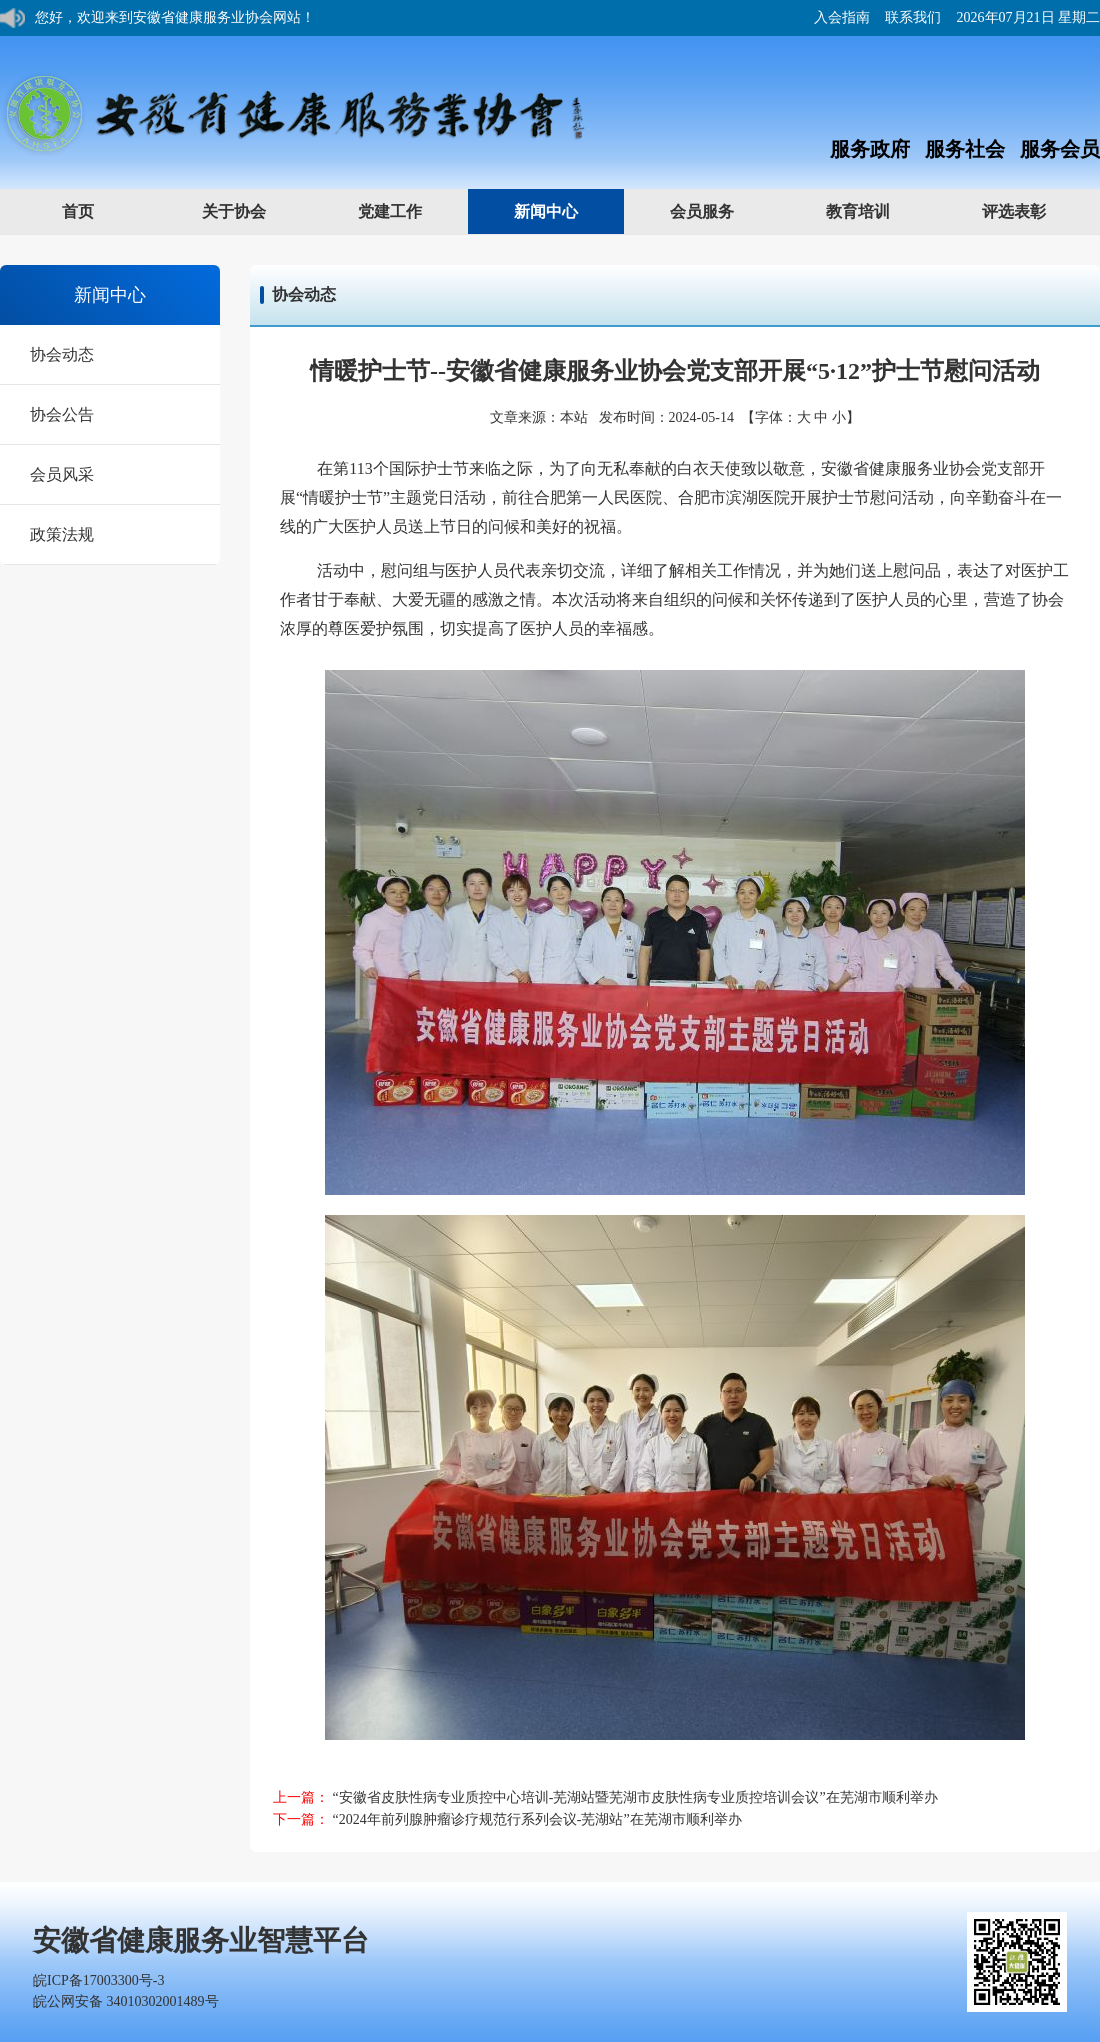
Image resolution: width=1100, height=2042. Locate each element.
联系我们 (913, 17)
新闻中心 (565, 210)
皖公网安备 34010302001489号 (126, 2001)
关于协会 (253, 210)
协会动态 (62, 354)
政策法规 (62, 534)
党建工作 (409, 210)
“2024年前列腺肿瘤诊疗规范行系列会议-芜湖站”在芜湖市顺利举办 (537, 1819)
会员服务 (721, 210)
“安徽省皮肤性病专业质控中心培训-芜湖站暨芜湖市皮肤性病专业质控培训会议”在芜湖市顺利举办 (635, 1797)
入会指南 (842, 17)
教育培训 (877, 210)
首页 (78, 211)
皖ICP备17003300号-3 (98, 1980)
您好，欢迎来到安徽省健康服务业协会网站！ (175, 17)
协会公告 (62, 414)
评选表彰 (1033, 210)
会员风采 (62, 474)
